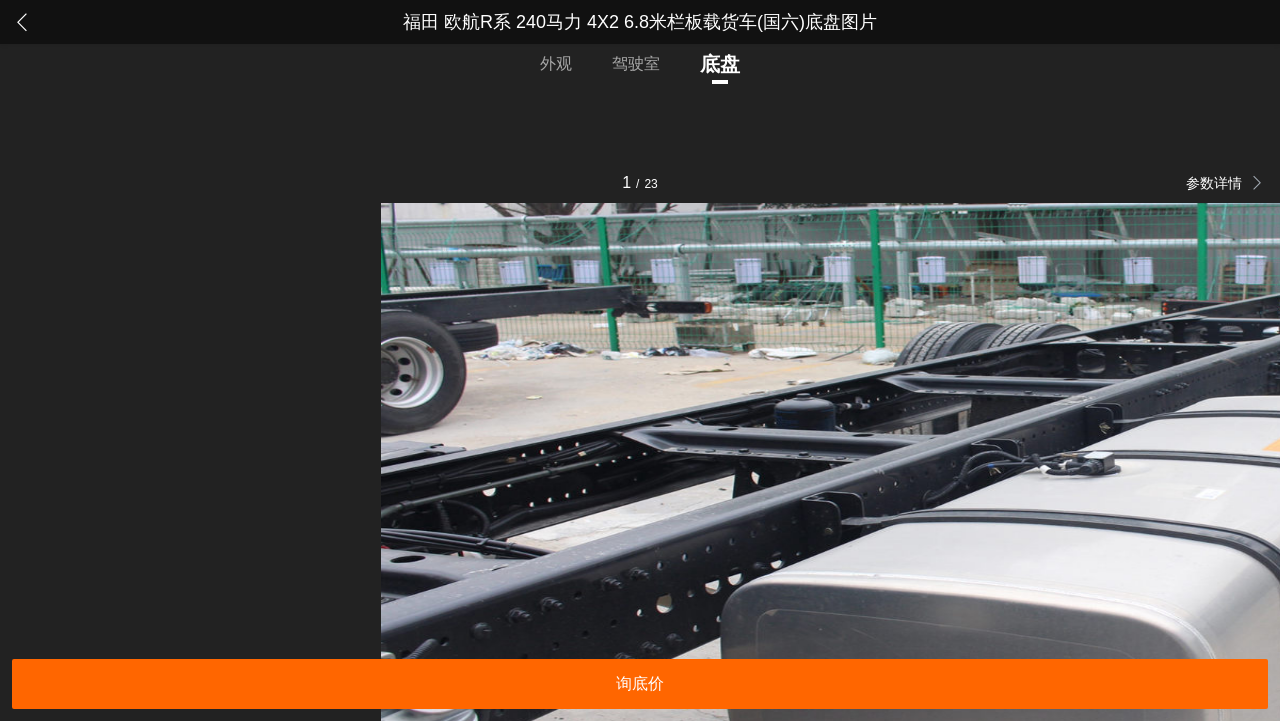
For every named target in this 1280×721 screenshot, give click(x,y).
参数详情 (1216, 183)
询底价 (640, 683)
